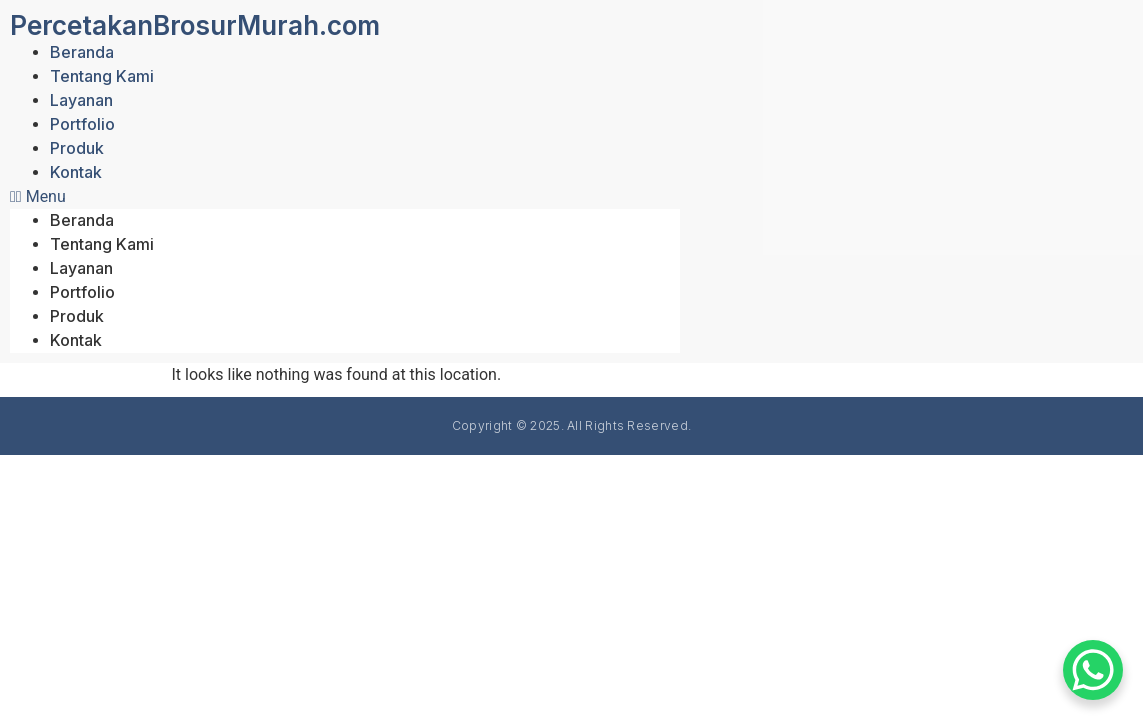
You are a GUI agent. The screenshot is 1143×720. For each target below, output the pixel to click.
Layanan (81, 100)
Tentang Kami (102, 76)
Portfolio (82, 124)
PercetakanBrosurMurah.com (195, 25)
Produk (77, 148)
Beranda (82, 52)
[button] (345, 197)
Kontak (76, 172)
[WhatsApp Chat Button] (1093, 670)
